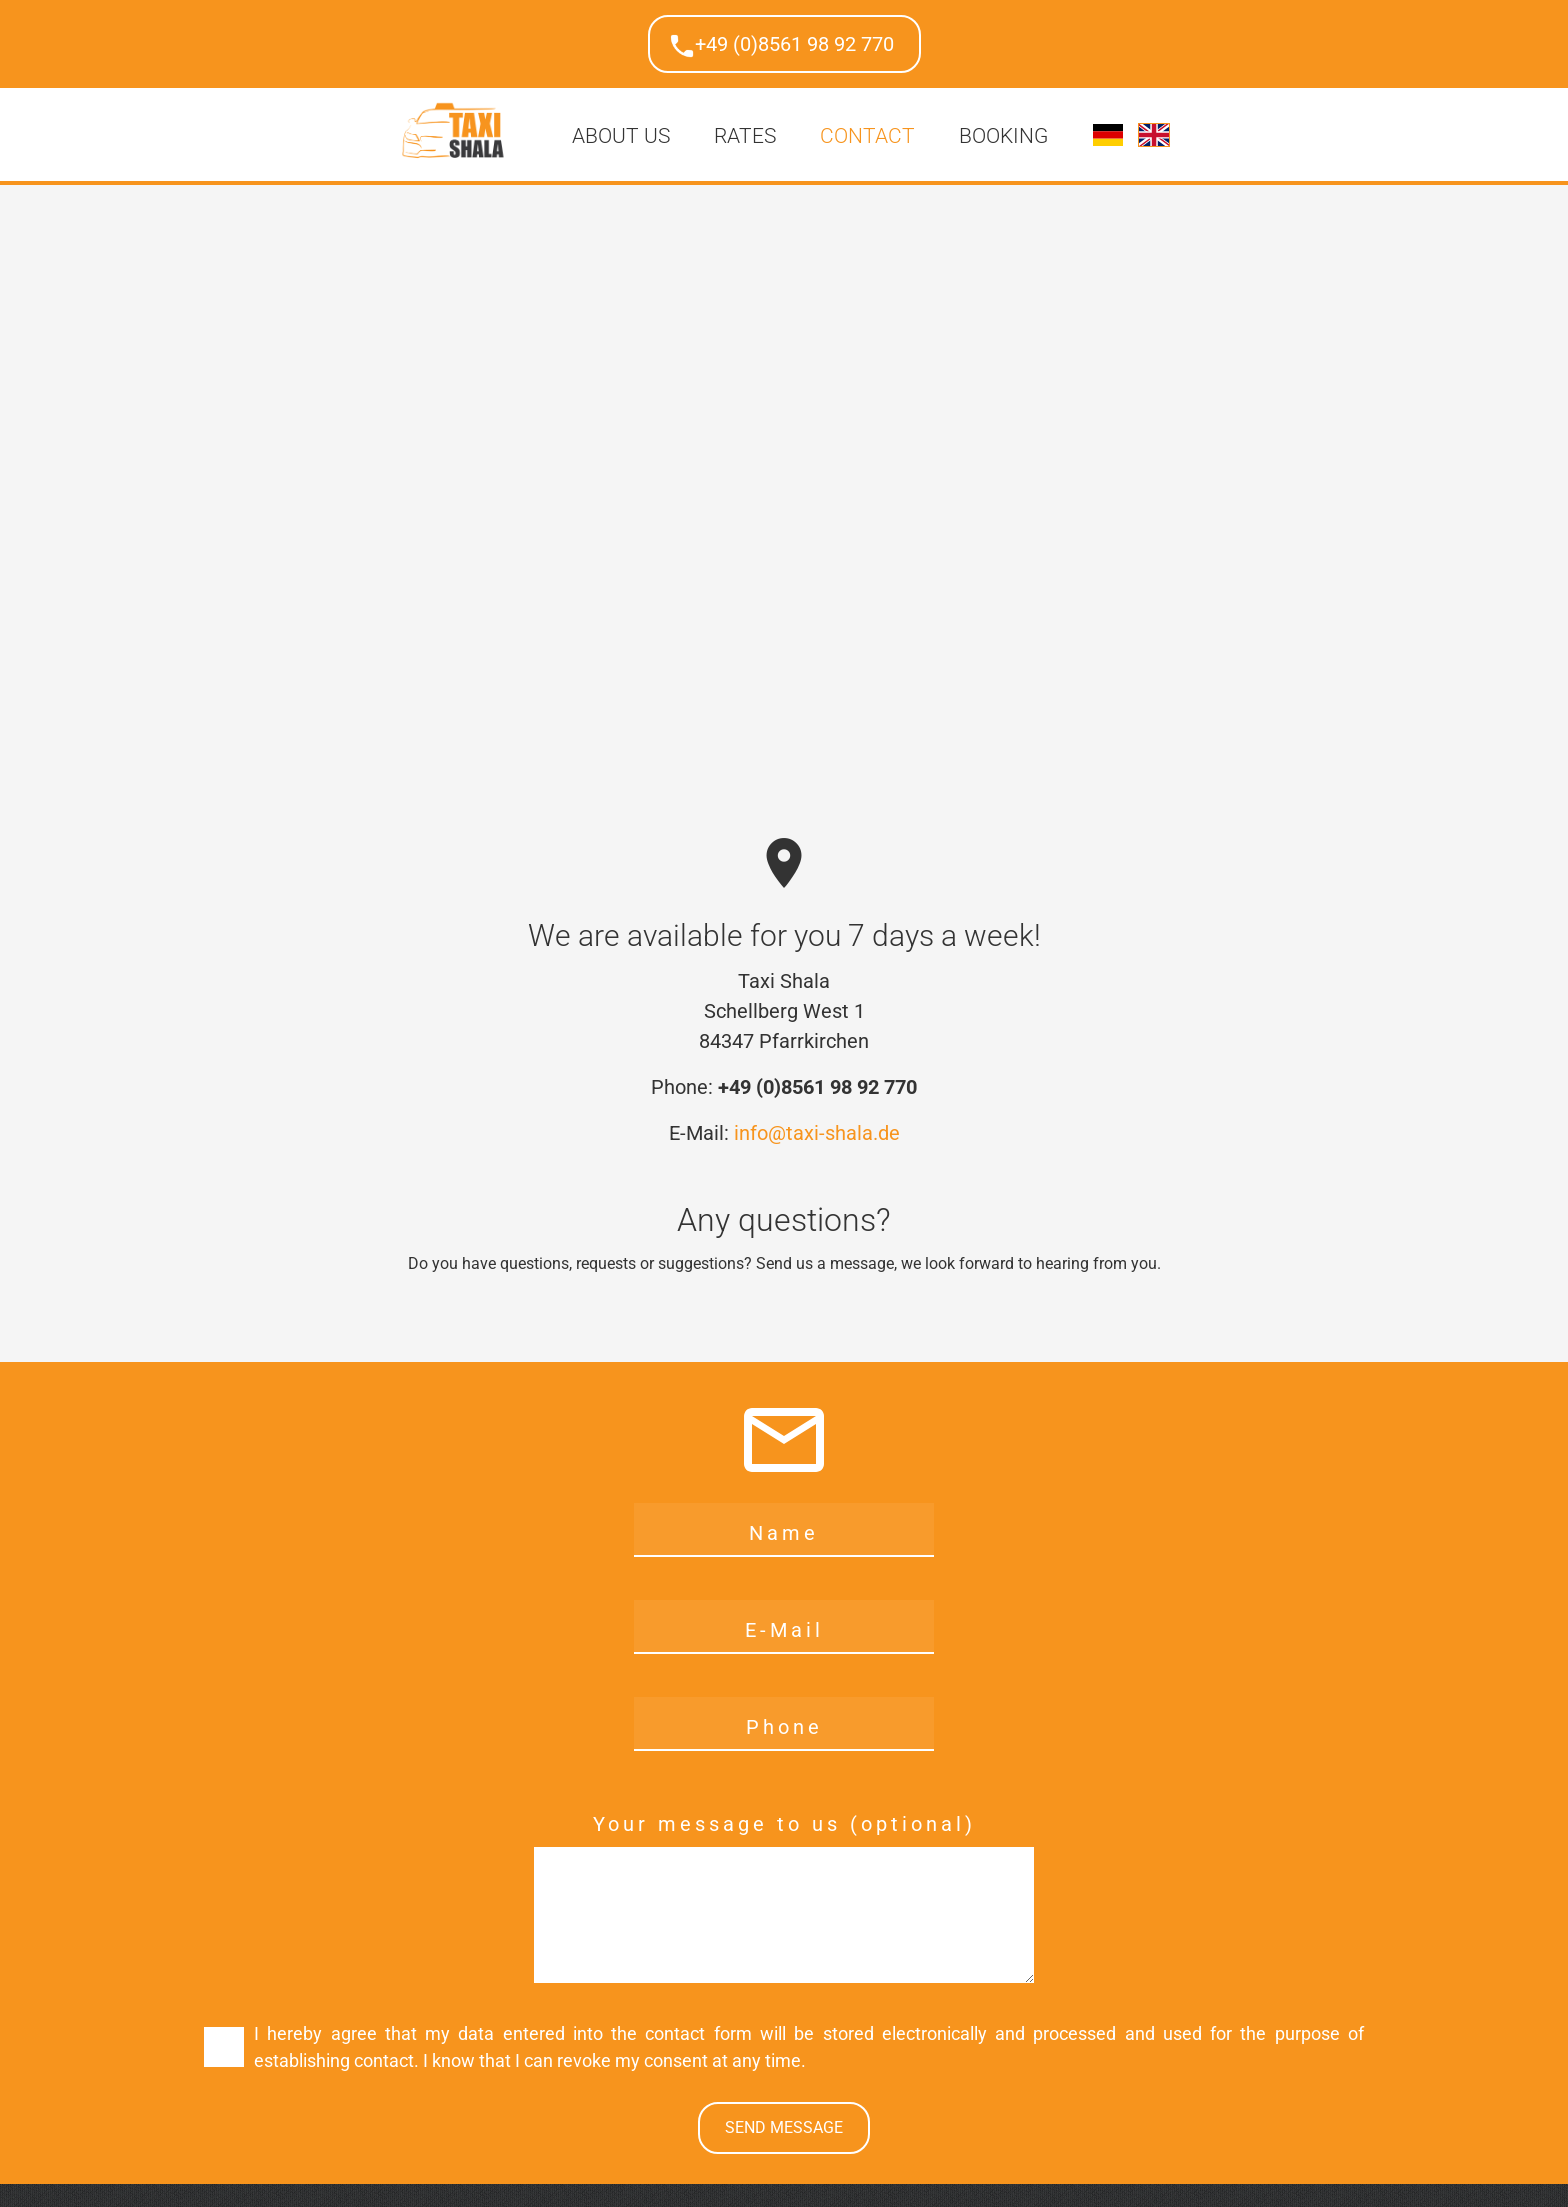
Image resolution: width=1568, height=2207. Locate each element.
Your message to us (721, 1824)
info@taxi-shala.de (817, 1133)
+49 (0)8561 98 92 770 (794, 44)
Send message (784, 2127)
